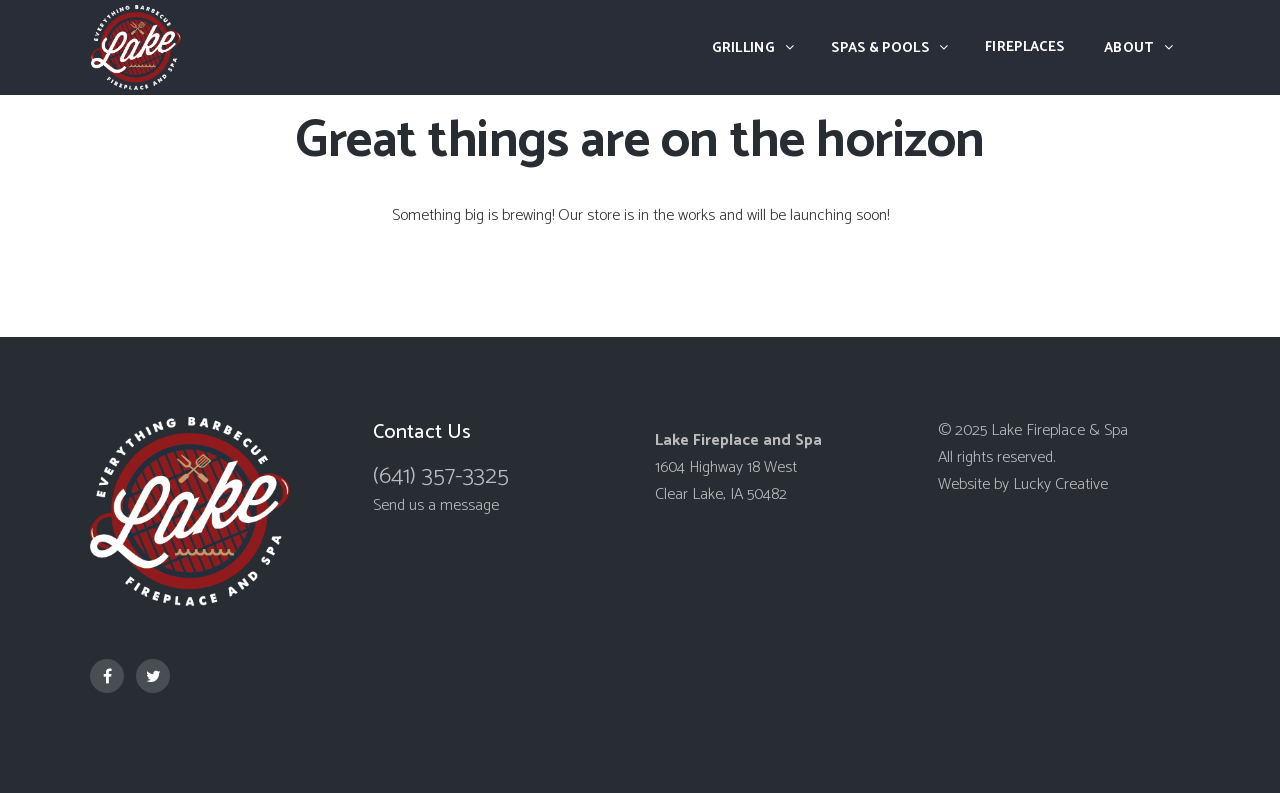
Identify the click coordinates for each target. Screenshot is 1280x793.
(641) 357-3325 (441, 476)
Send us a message (436, 505)
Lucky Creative (1060, 484)
